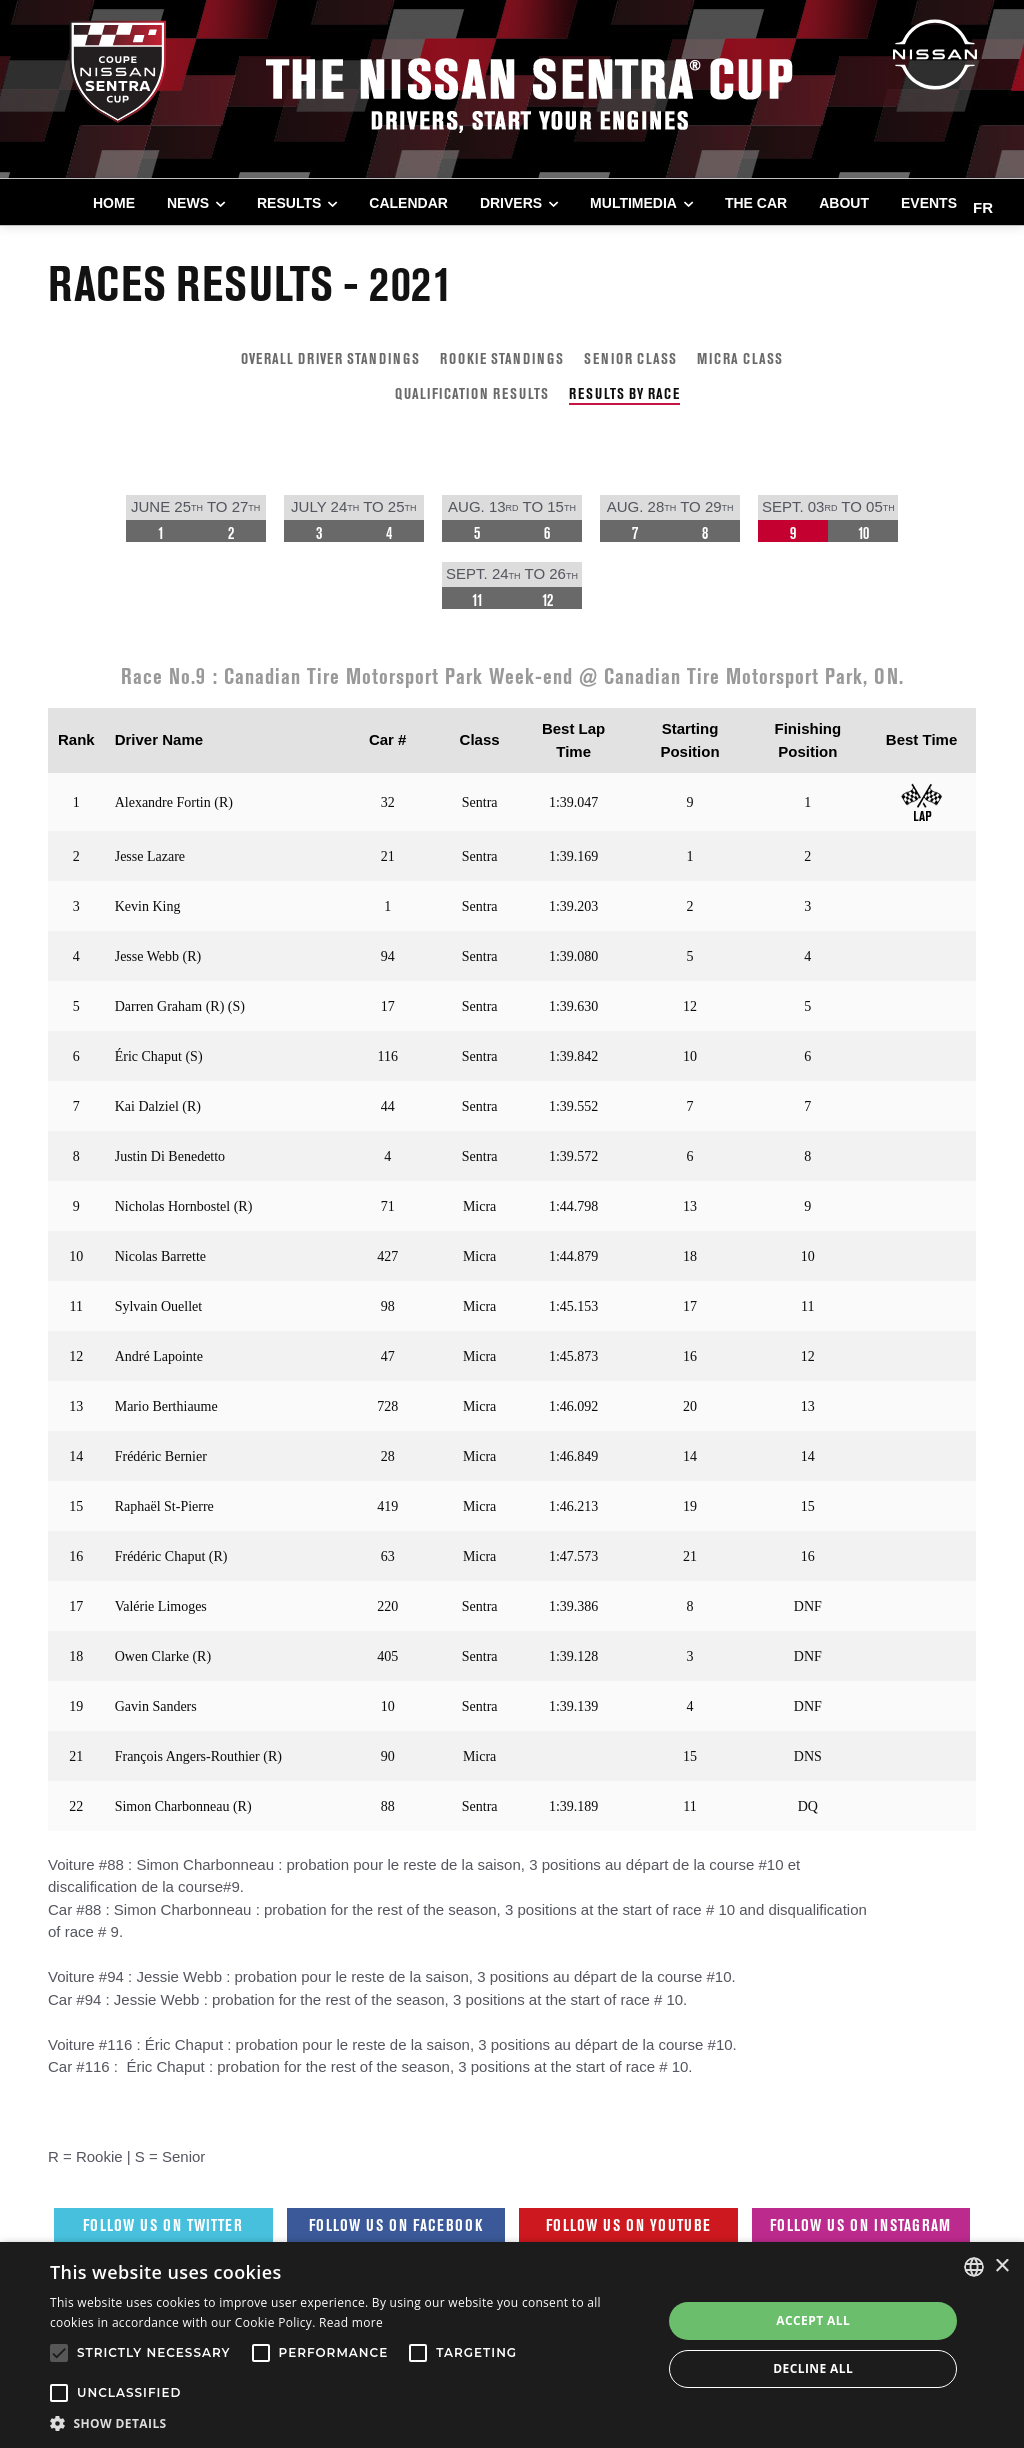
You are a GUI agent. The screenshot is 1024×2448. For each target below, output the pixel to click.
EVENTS (929, 203)
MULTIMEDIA (633, 203)
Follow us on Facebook (396, 2225)
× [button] (1001, 2266)
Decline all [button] (813, 2368)
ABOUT (844, 203)
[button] (347, 2423)
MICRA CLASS (740, 358)
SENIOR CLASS (630, 358)
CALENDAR (408, 203)
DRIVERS (511, 203)
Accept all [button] (813, 2320)
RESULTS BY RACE (624, 393)
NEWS (188, 203)
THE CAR (756, 203)
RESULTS (289, 203)
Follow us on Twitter (163, 2225)
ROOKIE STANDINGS (502, 358)
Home (114, 203)
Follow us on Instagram (860, 2225)
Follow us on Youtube (628, 2225)
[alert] (512, 2345)
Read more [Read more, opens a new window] (351, 2322)
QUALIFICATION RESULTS (472, 393)
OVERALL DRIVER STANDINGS (330, 358)
